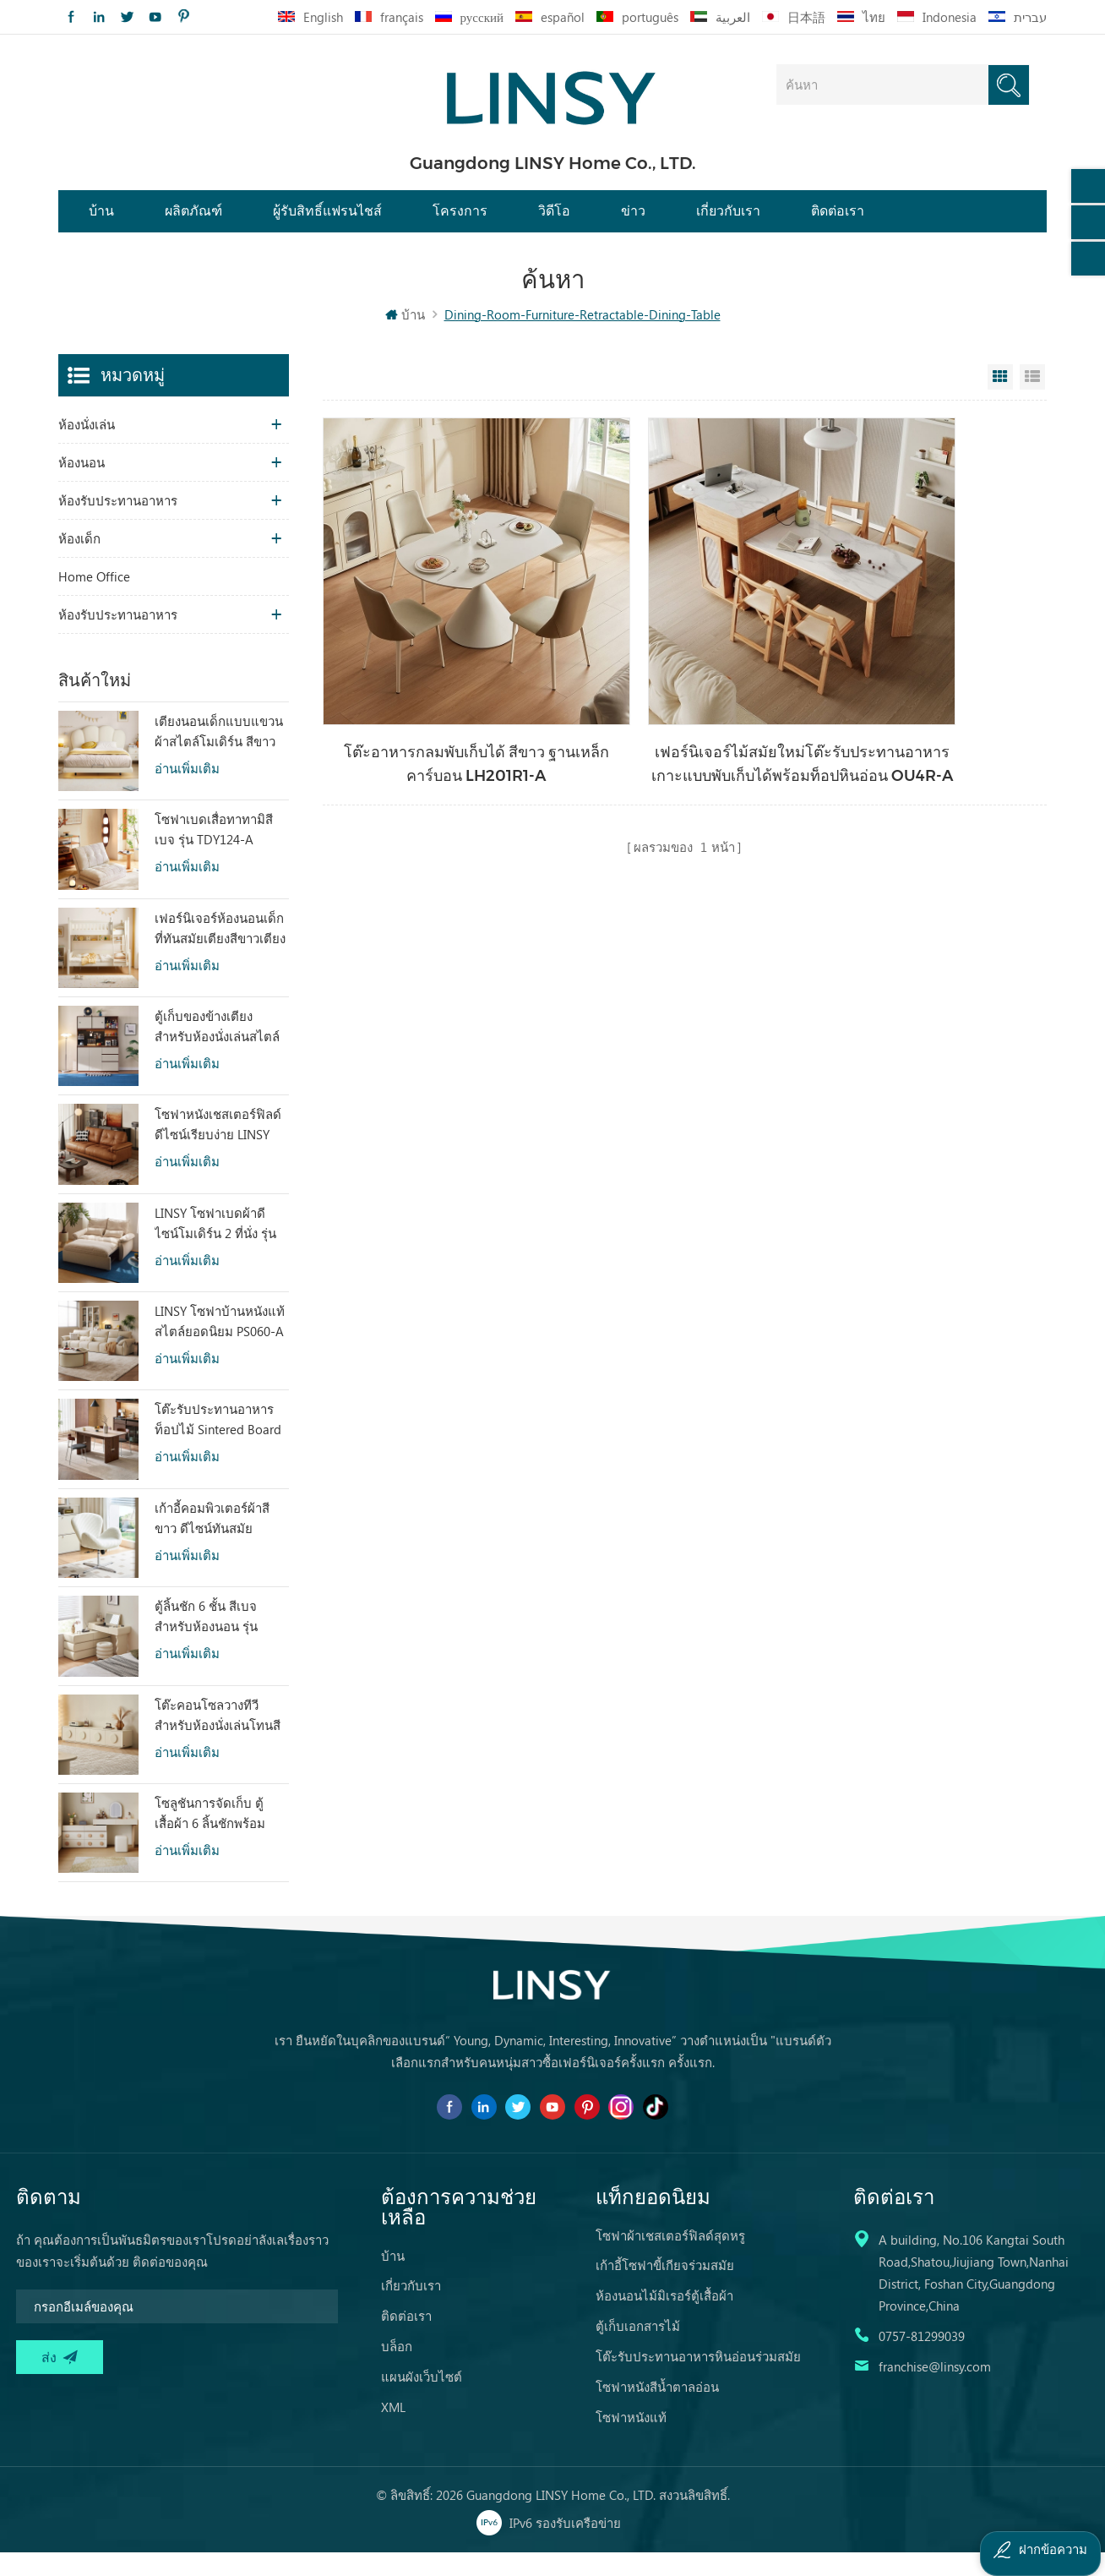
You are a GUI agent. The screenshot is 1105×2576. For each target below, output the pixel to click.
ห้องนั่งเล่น (86, 447)
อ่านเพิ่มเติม (187, 791)
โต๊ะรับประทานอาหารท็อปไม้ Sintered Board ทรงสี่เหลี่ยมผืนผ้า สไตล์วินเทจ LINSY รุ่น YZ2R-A (219, 1443)
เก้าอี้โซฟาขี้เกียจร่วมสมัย (665, 2288)
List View (1032, 399)
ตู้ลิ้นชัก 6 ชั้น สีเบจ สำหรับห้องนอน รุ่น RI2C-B (206, 1639)
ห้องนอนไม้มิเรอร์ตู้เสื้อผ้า (664, 2319)
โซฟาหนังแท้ (631, 2440)
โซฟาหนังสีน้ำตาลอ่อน (657, 2410)
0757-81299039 (922, 2359)
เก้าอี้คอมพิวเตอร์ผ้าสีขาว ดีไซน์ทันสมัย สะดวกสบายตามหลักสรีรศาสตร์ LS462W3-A (218, 1541)
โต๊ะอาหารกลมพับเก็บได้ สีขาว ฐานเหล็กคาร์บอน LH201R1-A (436, 706)
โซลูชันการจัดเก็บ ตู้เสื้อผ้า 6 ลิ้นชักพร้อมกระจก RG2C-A (210, 1836)
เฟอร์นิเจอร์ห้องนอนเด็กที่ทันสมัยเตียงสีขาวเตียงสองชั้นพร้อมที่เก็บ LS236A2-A (220, 951)
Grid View (1000, 399)
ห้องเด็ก (79, 561)
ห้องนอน (81, 485)
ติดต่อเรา (837, 222)
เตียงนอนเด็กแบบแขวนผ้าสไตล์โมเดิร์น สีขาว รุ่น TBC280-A (219, 754)
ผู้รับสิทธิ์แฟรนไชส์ (327, 222)
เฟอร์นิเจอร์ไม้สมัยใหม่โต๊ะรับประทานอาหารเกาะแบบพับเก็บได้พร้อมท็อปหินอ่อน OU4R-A (682, 707)
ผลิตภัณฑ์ (193, 222)
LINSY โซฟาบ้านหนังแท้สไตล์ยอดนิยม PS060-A (220, 1343)
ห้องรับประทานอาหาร (117, 523)
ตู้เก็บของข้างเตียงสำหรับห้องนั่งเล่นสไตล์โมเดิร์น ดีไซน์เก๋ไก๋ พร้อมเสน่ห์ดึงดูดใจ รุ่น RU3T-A (217, 1049)
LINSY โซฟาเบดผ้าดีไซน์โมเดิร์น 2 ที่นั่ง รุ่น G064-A (215, 1246)
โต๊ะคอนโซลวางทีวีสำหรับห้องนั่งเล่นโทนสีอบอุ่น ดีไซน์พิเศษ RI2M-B (217, 1738)
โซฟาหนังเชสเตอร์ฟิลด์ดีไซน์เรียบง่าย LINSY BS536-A (218, 1148)
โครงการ (460, 222)
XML (393, 2430)
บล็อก (396, 2369)
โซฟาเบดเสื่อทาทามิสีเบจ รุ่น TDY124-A (214, 851)
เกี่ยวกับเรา (728, 222)
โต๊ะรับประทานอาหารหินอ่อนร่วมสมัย (698, 2379)
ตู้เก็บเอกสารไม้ (638, 2349)
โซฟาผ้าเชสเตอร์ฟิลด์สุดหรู (670, 2259)
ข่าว (633, 222)
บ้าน (101, 222)
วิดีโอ (554, 222)
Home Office (94, 599)
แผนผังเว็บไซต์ (421, 2400)
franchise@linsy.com (935, 2390)
